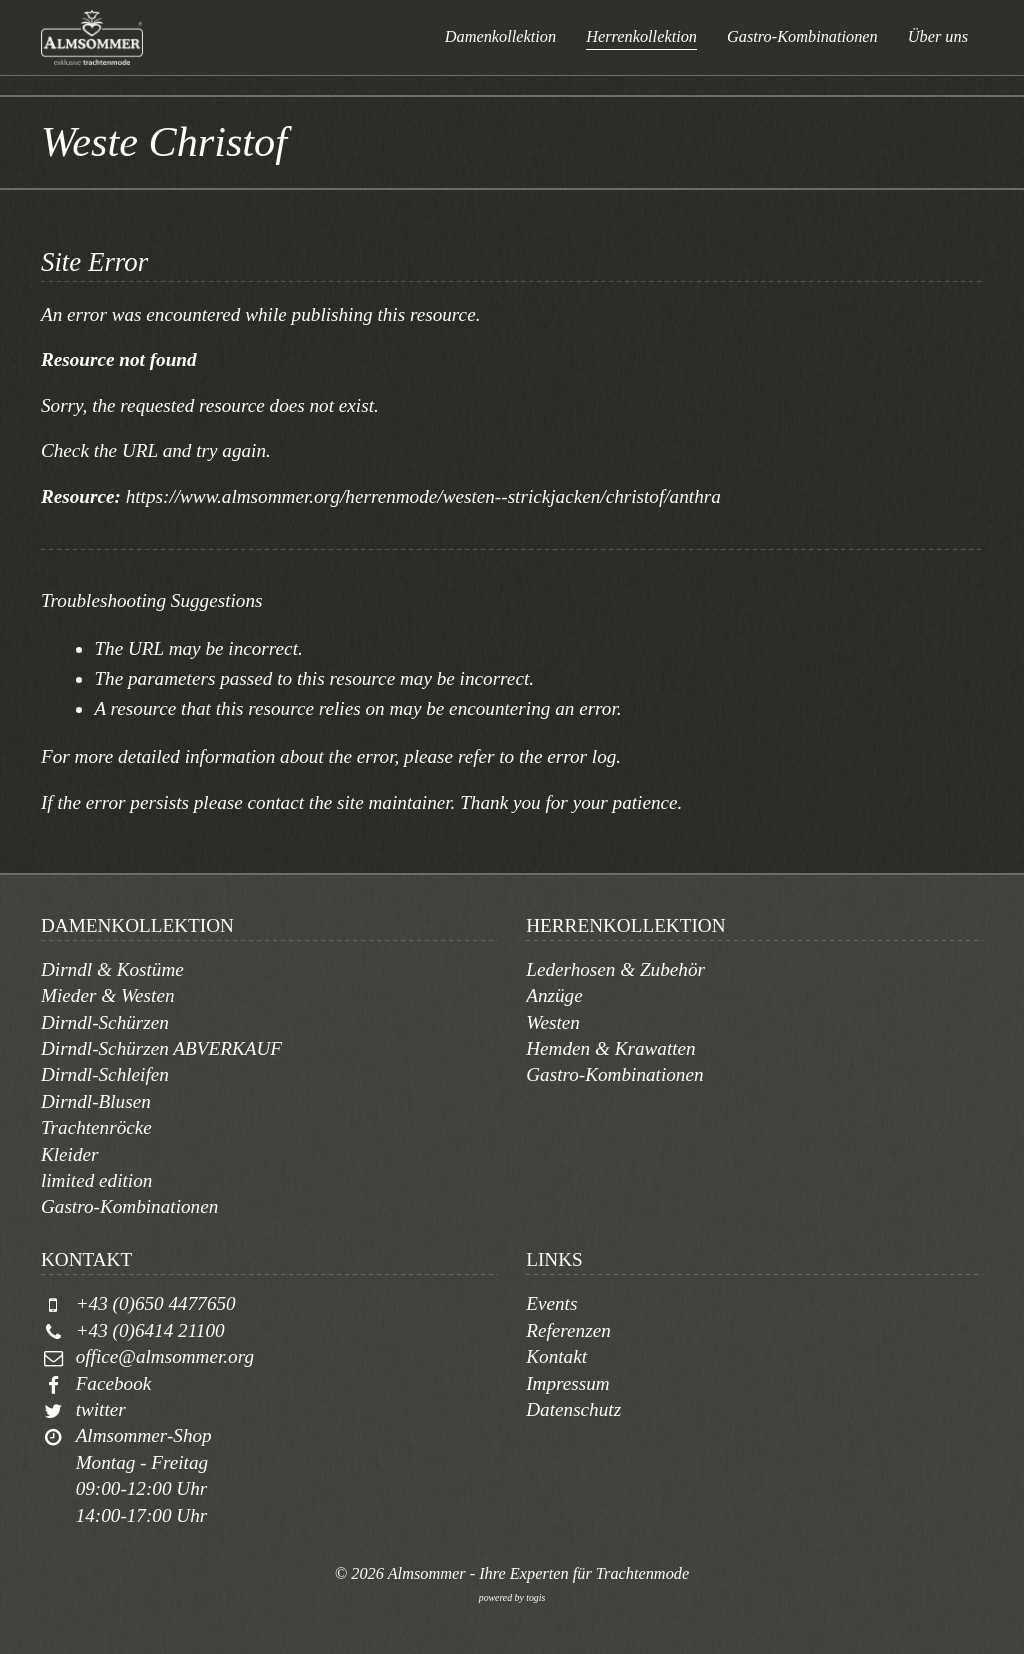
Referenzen (568, 1330)
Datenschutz (573, 1409)
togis (535, 1597)
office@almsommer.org (165, 1356)
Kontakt (556, 1356)
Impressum (568, 1383)
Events (551, 1303)
